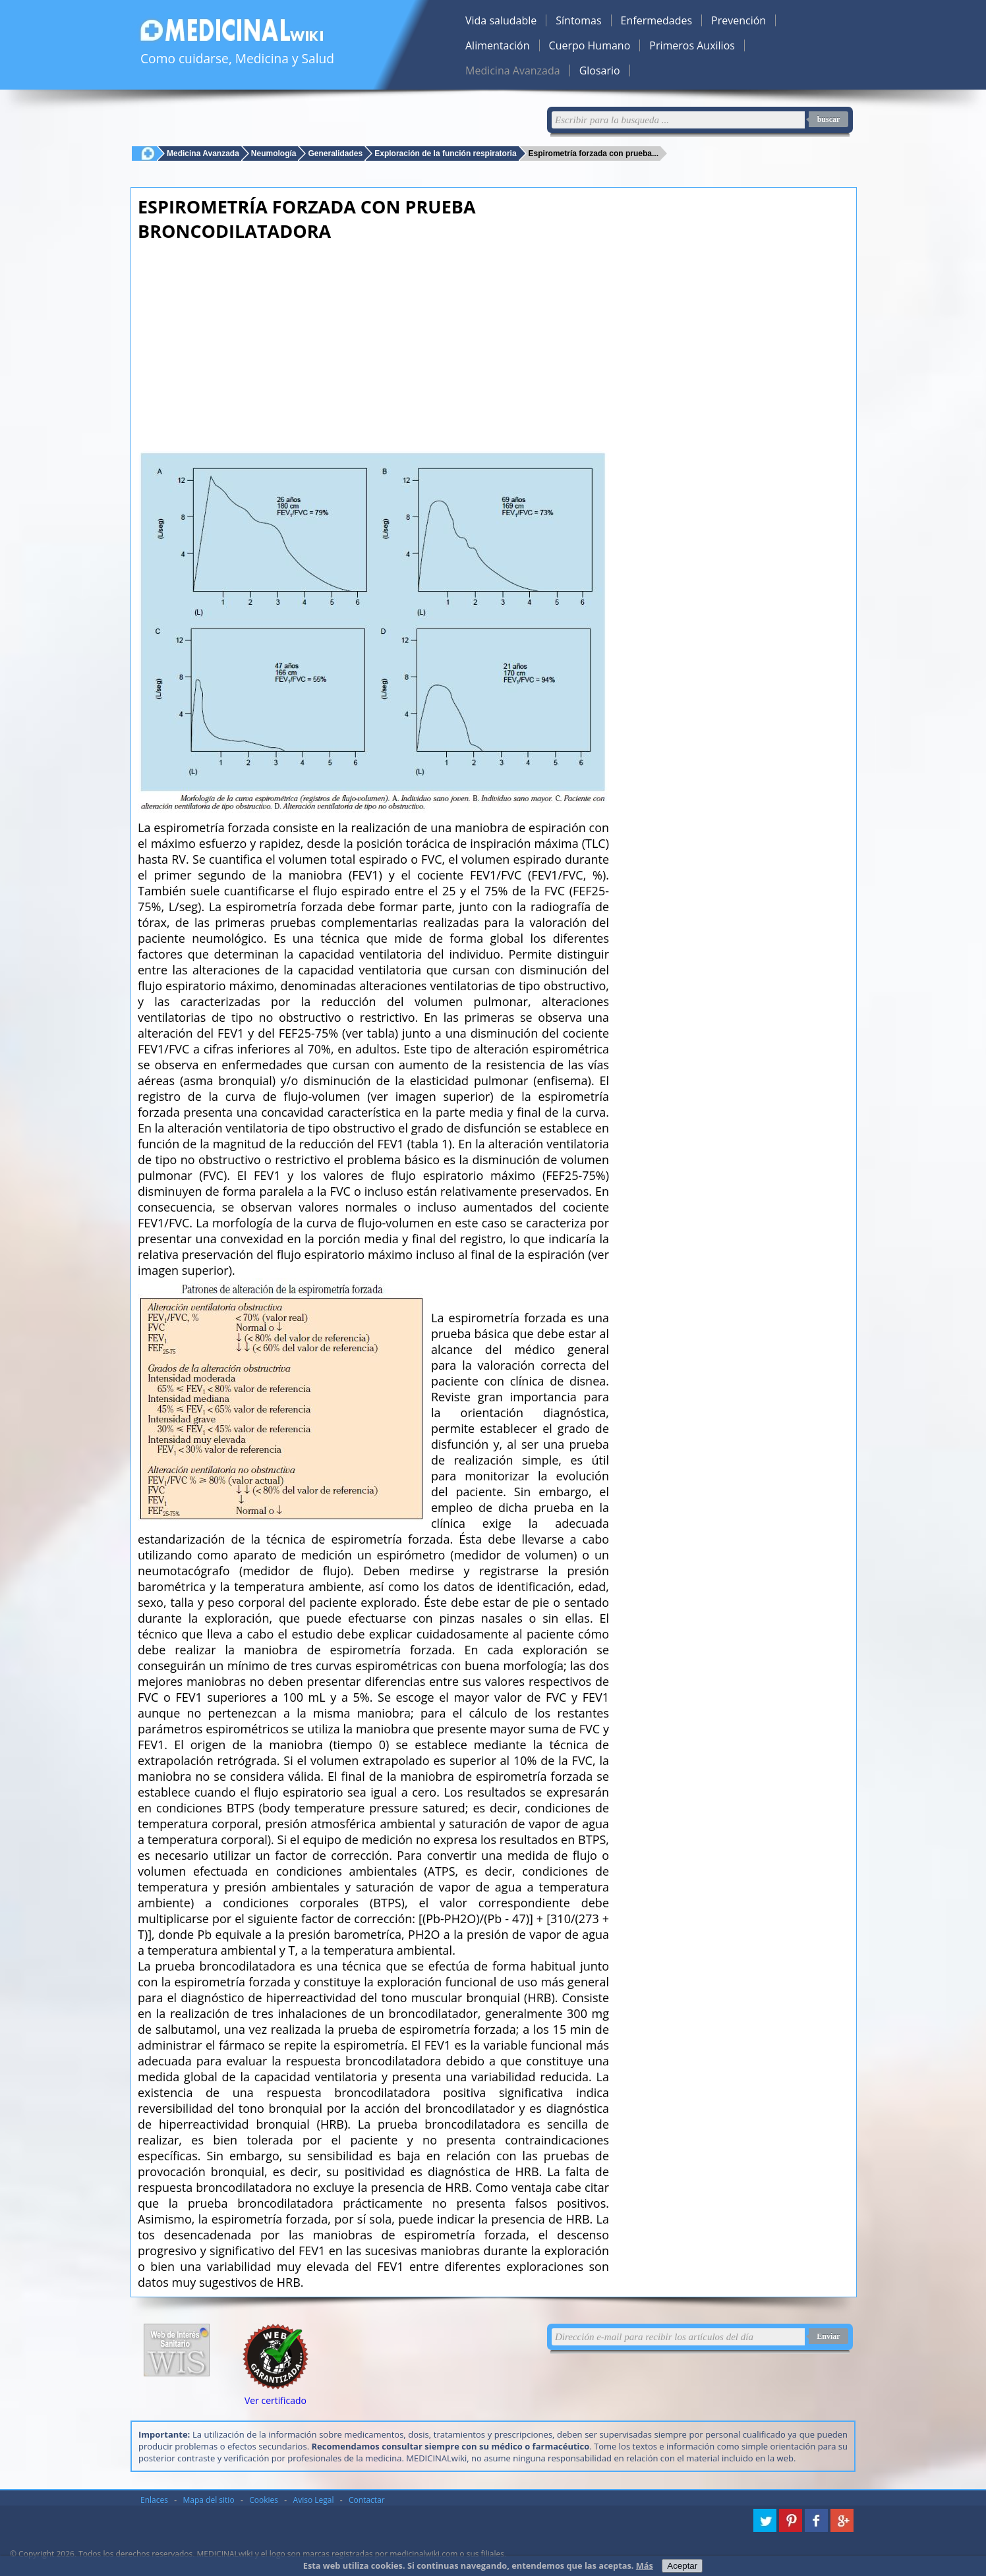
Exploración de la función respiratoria (445, 153)
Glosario (599, 70)
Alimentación (497, 45)
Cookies (263, 2500)
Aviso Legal (313, 2500)
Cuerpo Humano (590, 45)
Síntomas (578, 20)
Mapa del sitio (209, 2500)
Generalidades (335, 153)
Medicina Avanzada (512, 70)
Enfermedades (656, 20)
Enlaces (154, 2500)
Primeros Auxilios (692, 45)
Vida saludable (500, 20)
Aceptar (682, 2566)
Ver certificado (275, 2400)
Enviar (828, 2336)
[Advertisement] (373, 342)
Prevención (738, 20)
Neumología (274, 153)
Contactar (367, 2500)
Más (644, 2565)
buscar (828, 119)
